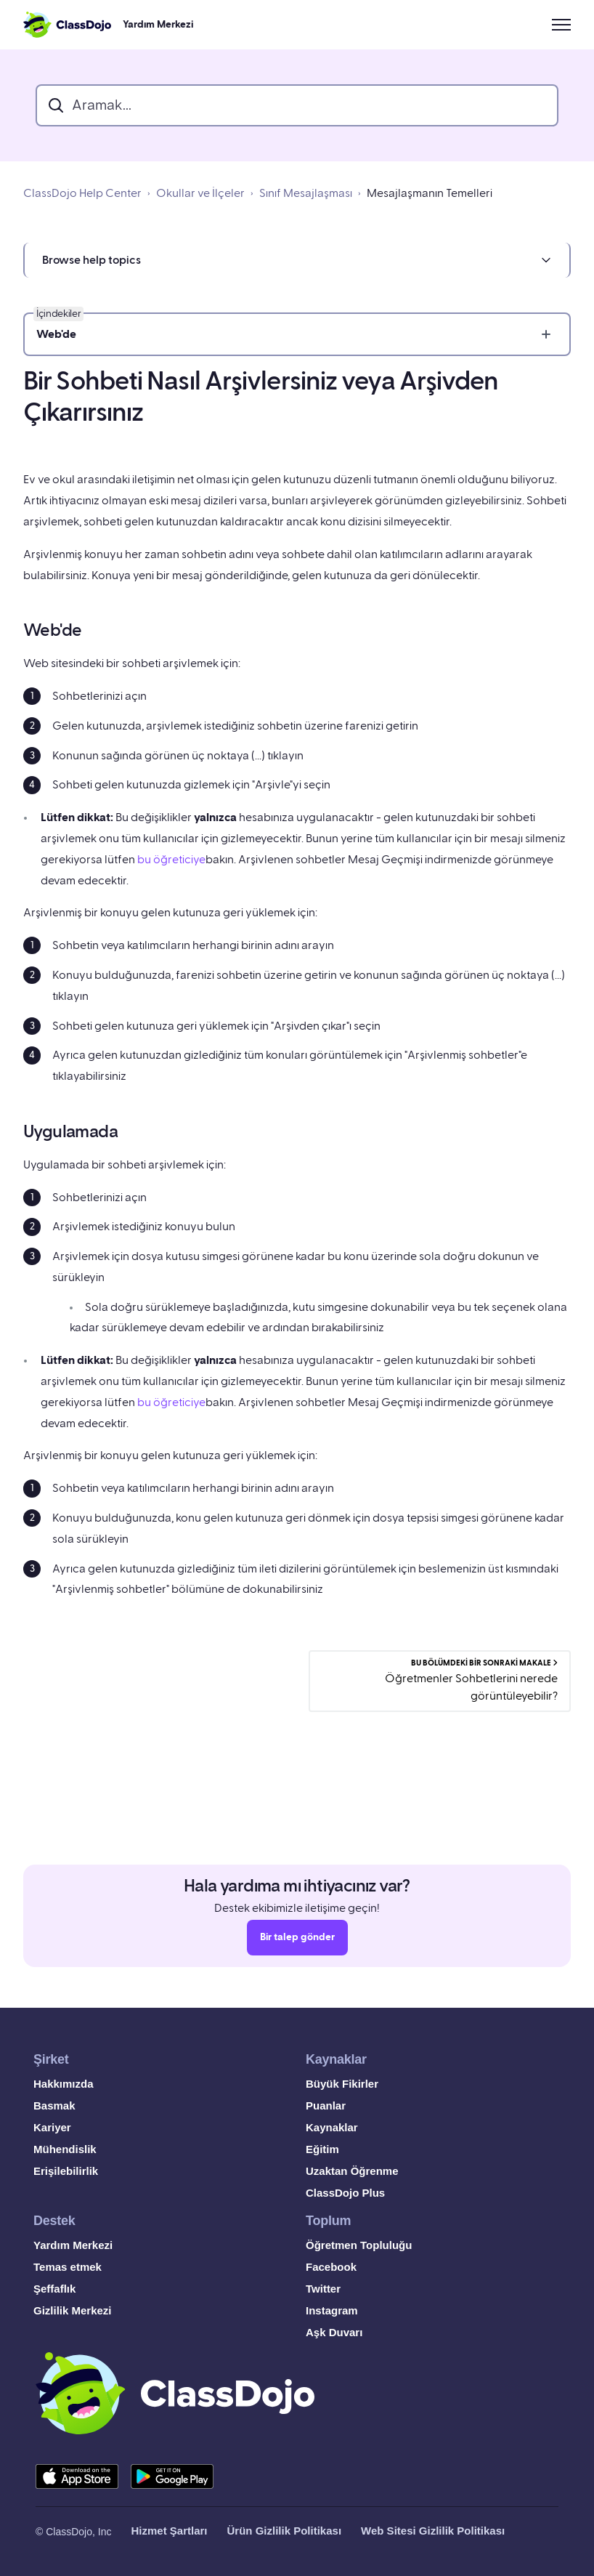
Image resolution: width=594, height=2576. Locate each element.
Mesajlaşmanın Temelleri (429, 193)
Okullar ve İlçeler (200, 193)
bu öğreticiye (171, 859)
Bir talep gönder (297, 1942)
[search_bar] (297, 105)
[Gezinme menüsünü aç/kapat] (561, 24)
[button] (297, 260)
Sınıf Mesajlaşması (305, 193)
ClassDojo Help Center (82, 193)
